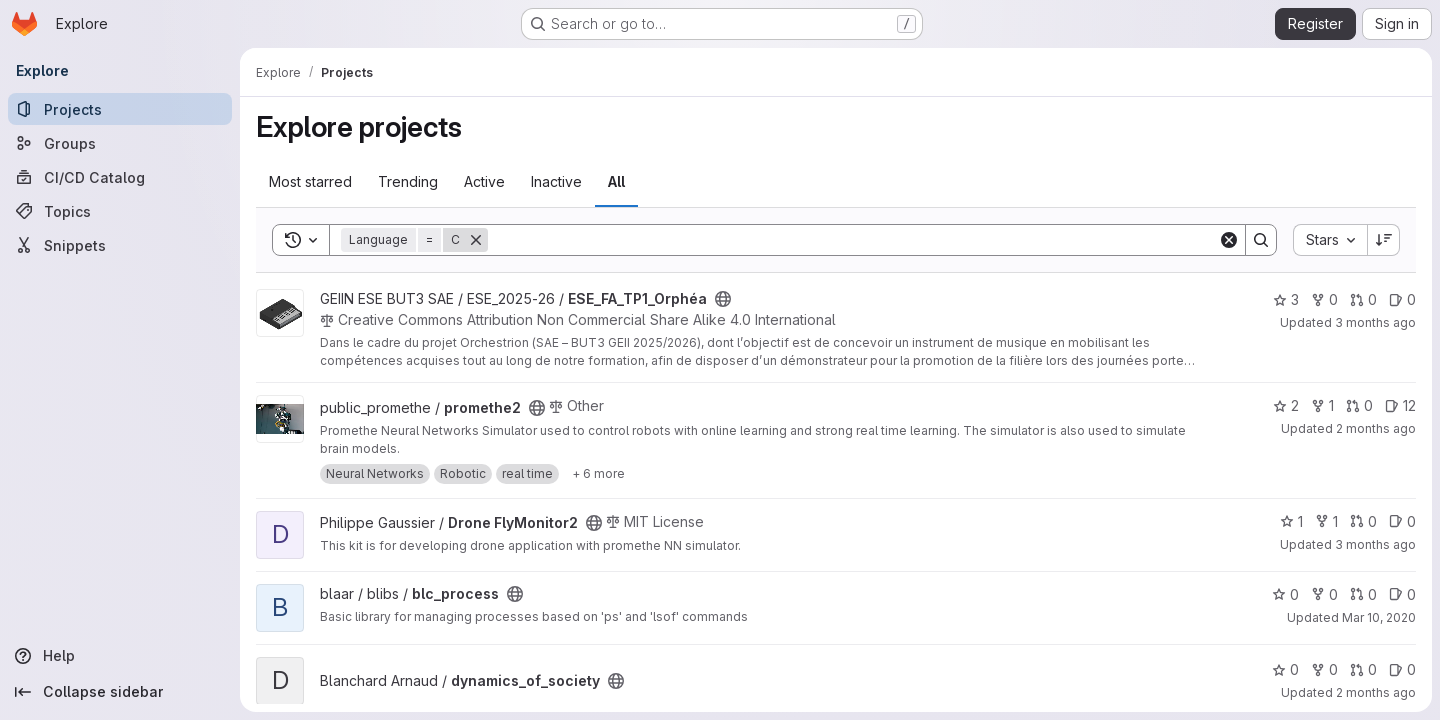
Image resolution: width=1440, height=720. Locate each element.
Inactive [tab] (556, 181)
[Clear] (1229, 240)
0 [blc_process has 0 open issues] (1402, 594)
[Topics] (120, 211)
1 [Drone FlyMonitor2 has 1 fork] (1326, 521)
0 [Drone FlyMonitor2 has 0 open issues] (1402, 521)
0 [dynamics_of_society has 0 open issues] (1402, 669)
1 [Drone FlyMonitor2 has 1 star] (1291, 521)
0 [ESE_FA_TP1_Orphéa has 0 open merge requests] (1363, 299)
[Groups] (120, 143)
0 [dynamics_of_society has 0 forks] (1324, 669)
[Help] (120, 656)
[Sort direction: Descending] (1384, 240)
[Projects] (120, 109)
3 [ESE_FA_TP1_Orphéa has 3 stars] (1286, 299)
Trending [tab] (408, 181)
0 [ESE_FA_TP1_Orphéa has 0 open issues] (1402, 299)
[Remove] (476, 240)
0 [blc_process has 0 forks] (1324, 594)
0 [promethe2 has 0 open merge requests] (1359, 405)
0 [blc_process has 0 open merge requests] (1363, 594)
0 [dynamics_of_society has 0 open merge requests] (1363, 669)
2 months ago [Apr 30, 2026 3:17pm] (1376, 428)
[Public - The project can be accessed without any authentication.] (723, 299)
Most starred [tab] (310, 181)
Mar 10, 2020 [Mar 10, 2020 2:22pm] (1379, 617)
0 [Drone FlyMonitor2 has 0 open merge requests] (1363, 521)
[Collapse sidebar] (120, 692)
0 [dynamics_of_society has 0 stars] (1285, 669)
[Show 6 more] (598, 474)
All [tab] (616, 181)
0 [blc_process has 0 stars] (1285, 594)
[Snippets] (120, 245)
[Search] (853, 240)
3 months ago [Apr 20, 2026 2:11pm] (1375, 322)
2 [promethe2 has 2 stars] (1286, 405)
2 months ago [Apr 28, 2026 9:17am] (1376, 692)
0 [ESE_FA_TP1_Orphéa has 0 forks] (1324, 299)
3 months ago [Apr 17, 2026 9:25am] (1375, 544)
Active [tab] (484, 181)
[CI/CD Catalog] (120, 177)
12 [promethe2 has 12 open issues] (1400, 405)
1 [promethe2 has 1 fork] (1322, 405)
